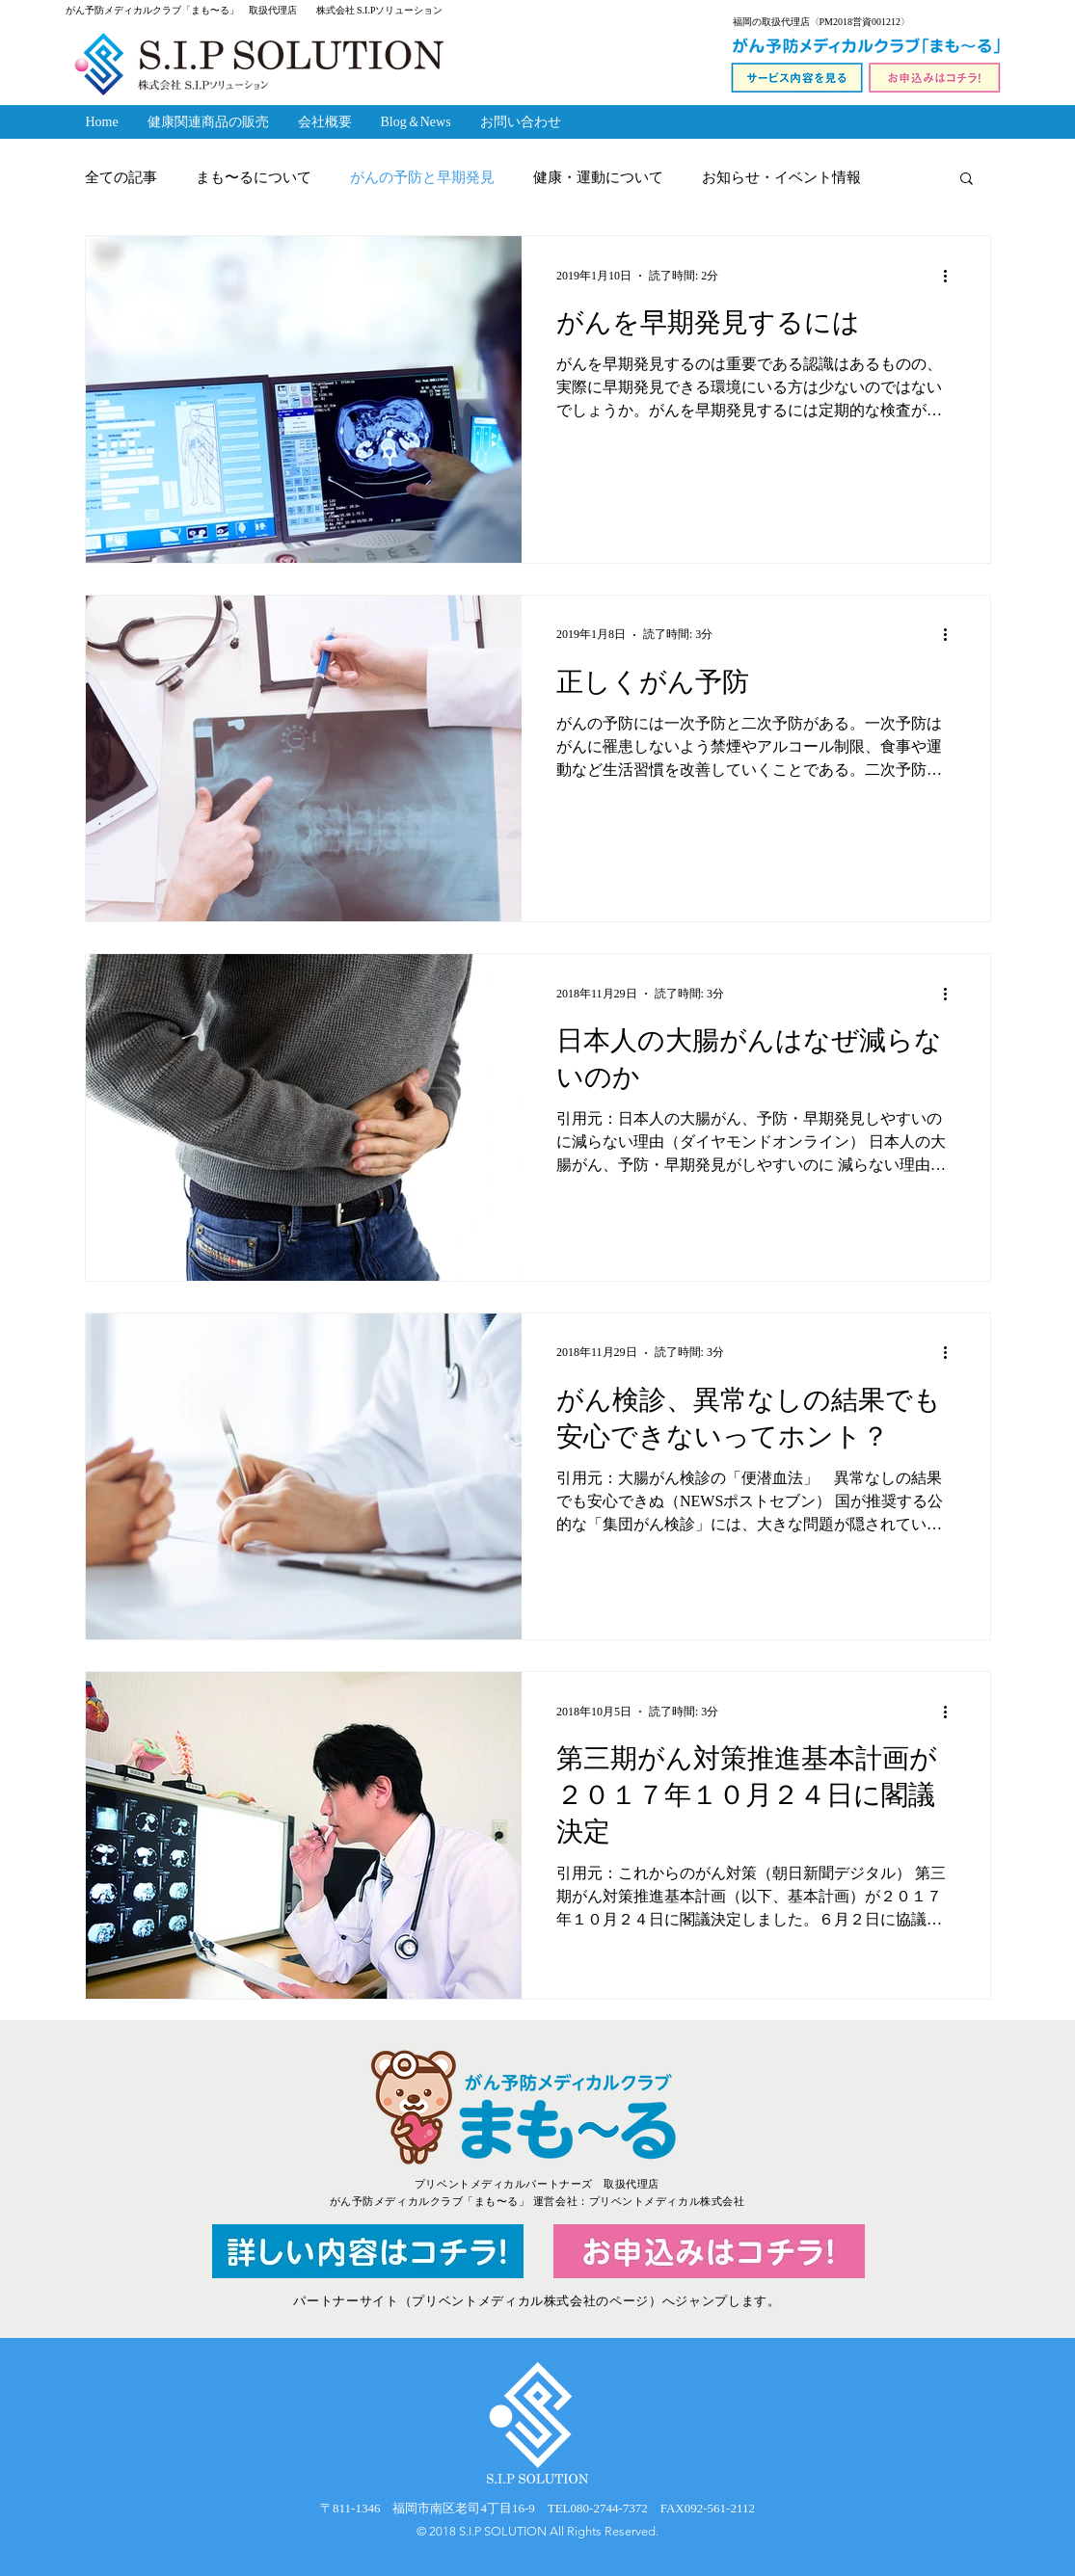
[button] (966, 180)
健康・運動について (598, 177)
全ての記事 (121, 177)
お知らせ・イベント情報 (781, 177)
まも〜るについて (253, 177)
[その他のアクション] (952, 275)
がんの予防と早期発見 (422, 177)
